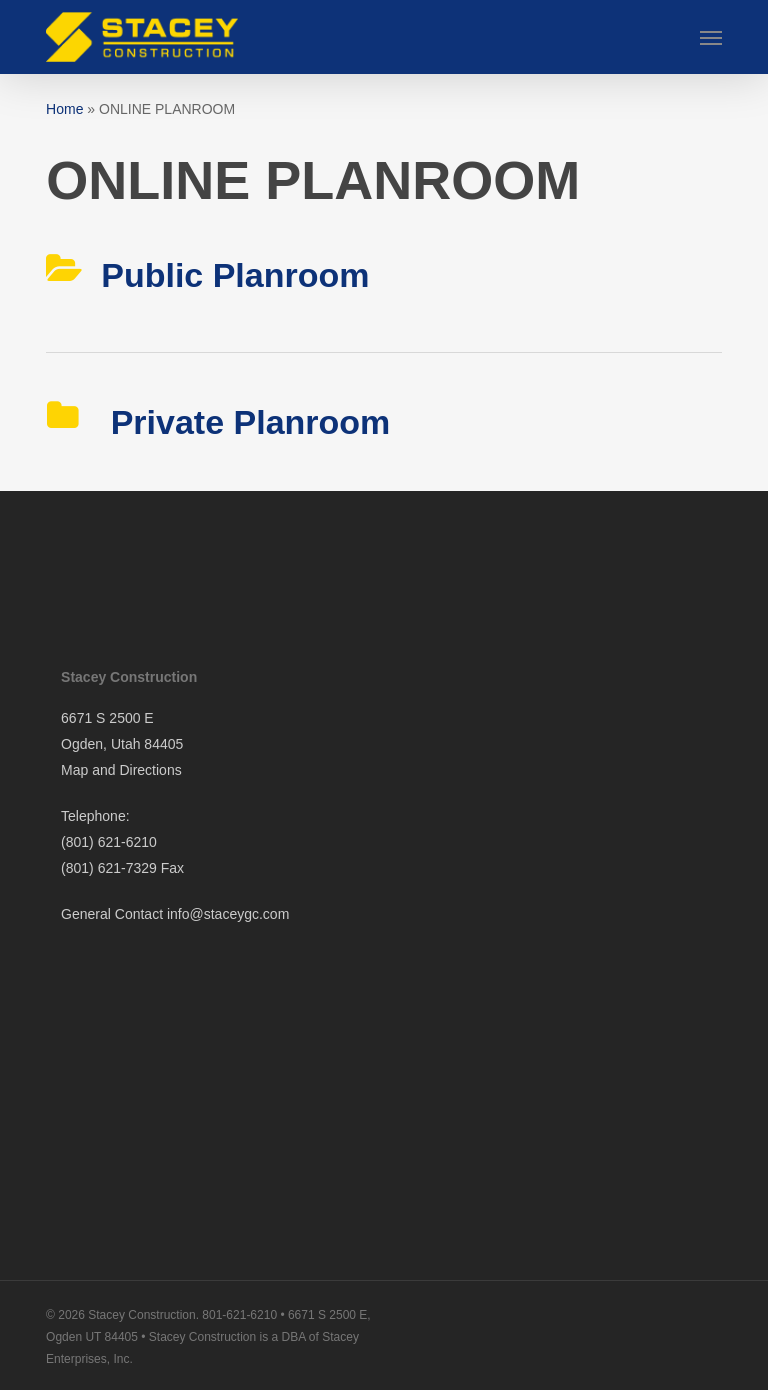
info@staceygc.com (228, 914)
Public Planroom (235, 275)
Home (64, 109)
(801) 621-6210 (109, 842)
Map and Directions (121, 770)
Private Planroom (245, 422)
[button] (711, 37)
